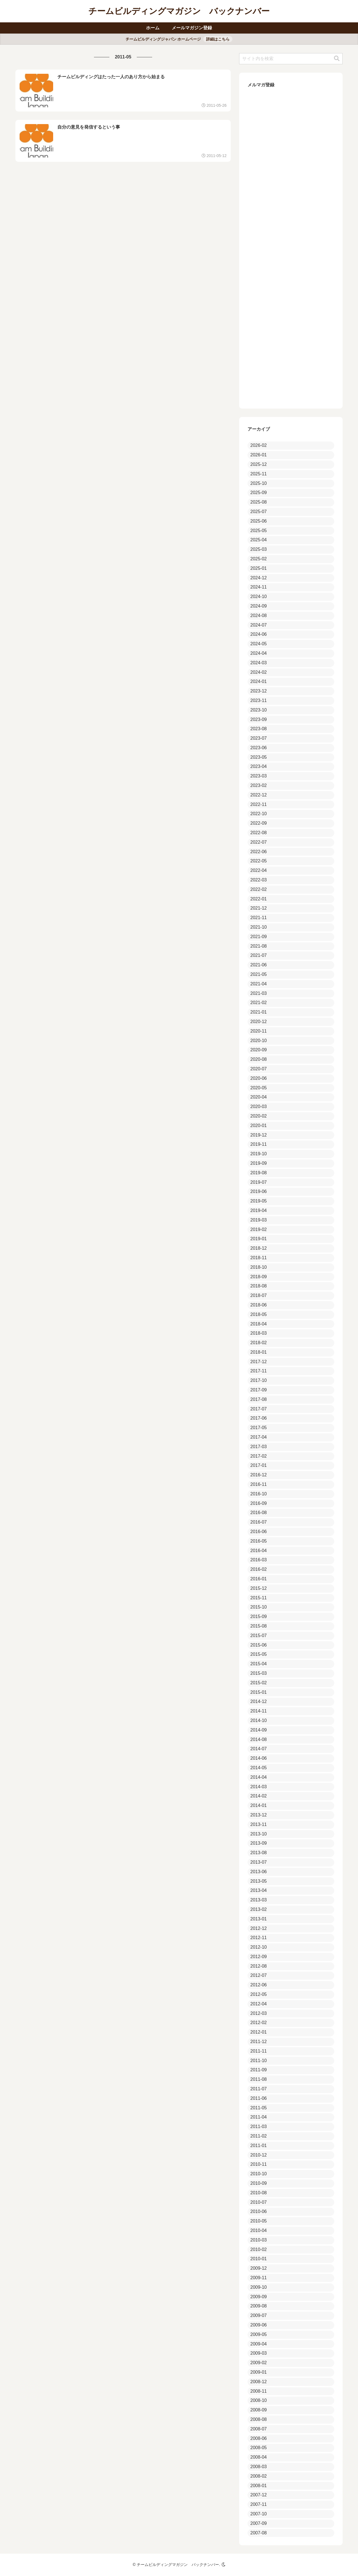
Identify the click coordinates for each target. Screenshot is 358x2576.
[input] (291, 58)
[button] (337, 58)
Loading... (291, 247)
